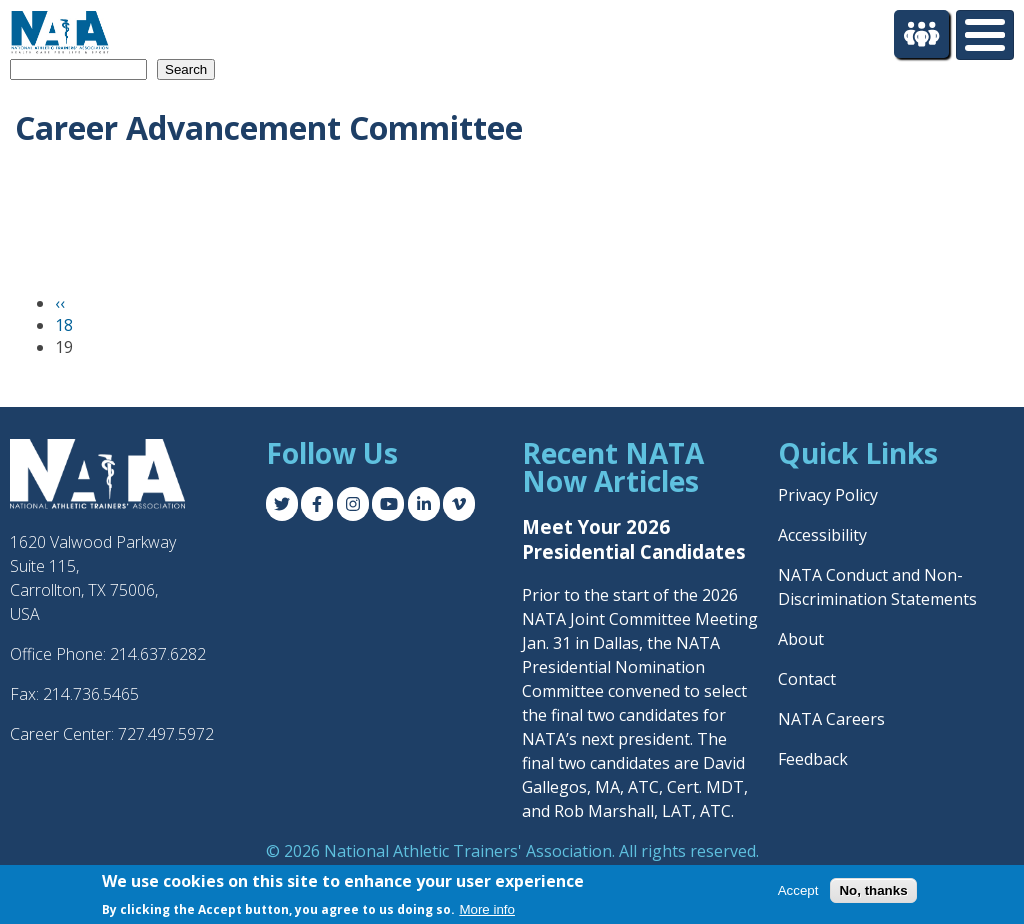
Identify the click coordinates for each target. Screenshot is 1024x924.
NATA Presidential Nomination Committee (621, 667)
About (801, 639)
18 (64, 325)
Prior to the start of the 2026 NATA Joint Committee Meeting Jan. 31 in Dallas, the (640, 619)
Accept (798, 890)
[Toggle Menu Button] (985, 35)
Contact (807, 679)
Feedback (813, 759)
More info (487, 909)
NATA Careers (831, 719)
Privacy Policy (828, 495)
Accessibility (822, 535)
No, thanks (873, 890)
